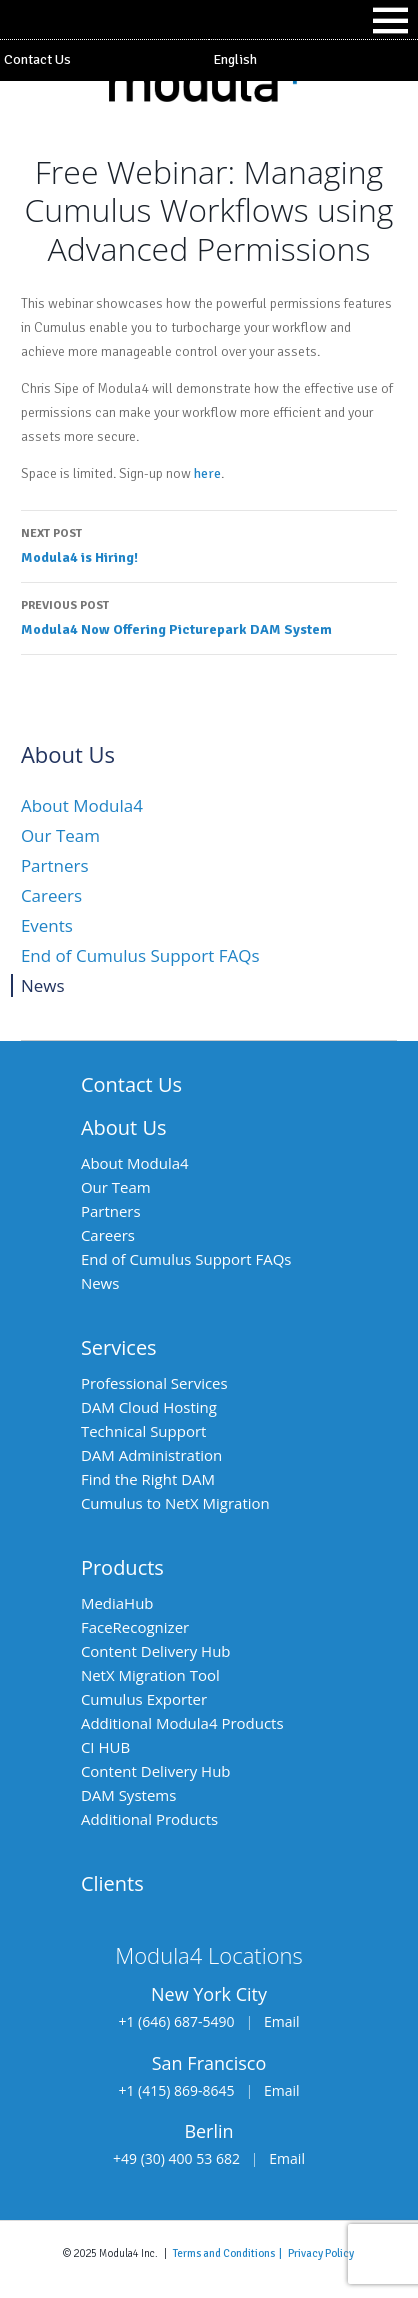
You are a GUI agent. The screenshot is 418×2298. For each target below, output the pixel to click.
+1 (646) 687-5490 (176, 2021)
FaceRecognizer (135, 1627)
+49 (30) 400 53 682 (176, 2158)
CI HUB (105, 1747)
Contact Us (37, 59)
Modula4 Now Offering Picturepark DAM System (209, 616)
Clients (112, 1883)
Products (122, 1567)
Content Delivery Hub (156, 1651)
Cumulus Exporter (144, 1699)
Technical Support (144, 1431)
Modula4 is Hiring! (209, 544)
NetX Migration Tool (150, 1675)
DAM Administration (151, 1455)
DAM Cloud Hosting (149, 1407)
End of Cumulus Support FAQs (140, 955)
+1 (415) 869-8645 (176, 2090)
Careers (51, 895)
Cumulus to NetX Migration (175, 1503)
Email (282, 2021)
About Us (124, 1127)
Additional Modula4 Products (182, 1723)
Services (119, 1347)
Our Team (60, 835)
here (207, 473)
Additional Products (149, 1819)
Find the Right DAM (148, 1479)
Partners (55, 865)
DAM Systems (128, 1795)
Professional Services (154, 1383)
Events (47, 925)
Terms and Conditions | (230, 2253)
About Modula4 (82, 805)
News (43, 985)
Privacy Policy (321, 2253)
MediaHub (117, 1603)
